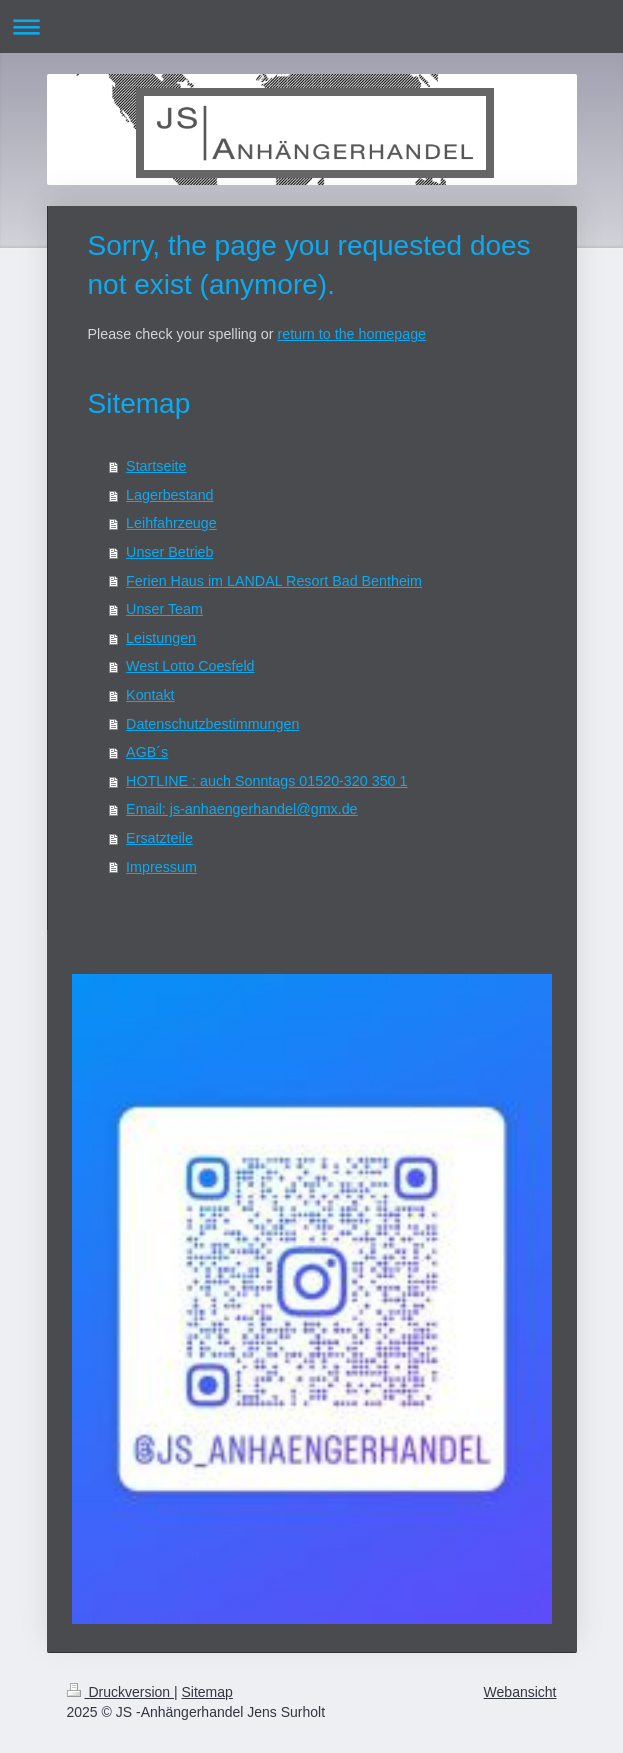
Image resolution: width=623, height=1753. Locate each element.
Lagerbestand (169, 495)
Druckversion (120, 1692)
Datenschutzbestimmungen (212, 724)
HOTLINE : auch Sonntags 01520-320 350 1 (266, 781)
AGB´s (147, 752)
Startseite (156, 466)
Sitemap (207, 1692)
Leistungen (161, 638)
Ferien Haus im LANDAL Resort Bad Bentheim (274, 581)
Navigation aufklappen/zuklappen (311, 26)
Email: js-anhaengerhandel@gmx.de (241, 809)
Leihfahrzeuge (171, 523)
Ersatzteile (159, 838)
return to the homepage (351, 334)
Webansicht (520, 1692)
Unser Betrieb (169, 552)
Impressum (161, 867)
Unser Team (164, 609)
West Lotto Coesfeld (190, 666)
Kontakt (150, 695)
